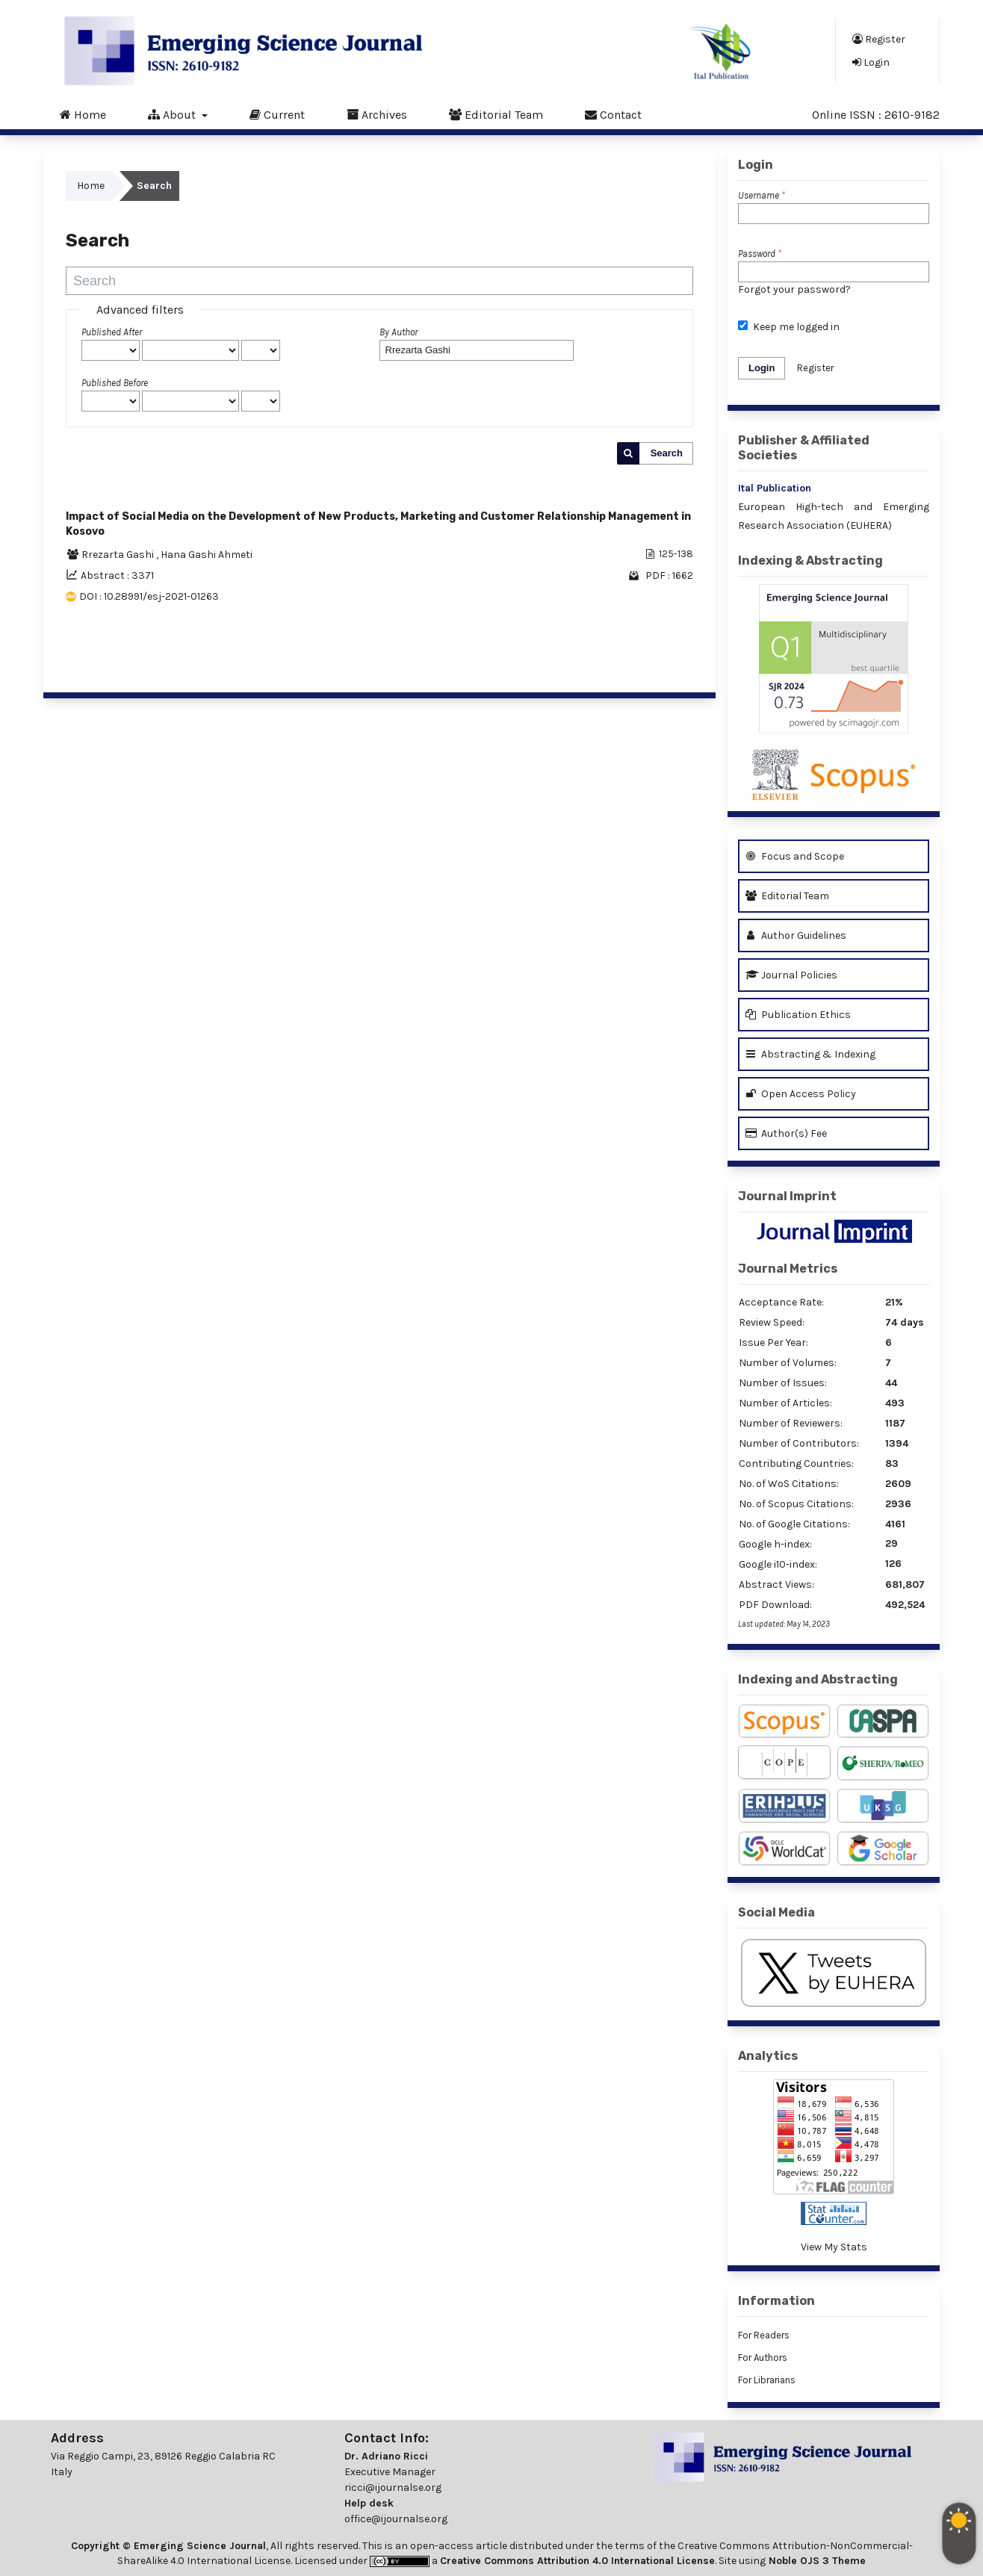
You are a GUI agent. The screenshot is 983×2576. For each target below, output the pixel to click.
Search (667, 453)
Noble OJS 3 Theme (816, 2560)
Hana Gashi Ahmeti (206, 554)
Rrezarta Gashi (118, 554)
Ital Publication (774, 488)
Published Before (114, 382)
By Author (398, 332)
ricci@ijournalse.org (392, 2487)
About (173, 114)
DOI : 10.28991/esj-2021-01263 (149, 596)
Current (277, 114)
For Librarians (767, 2380)
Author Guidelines (795, 935)
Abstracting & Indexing (810, 1054)
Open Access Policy (800, 1093)
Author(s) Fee (786, 1133)
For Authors (762, 2357)
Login (871, 62)
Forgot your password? (794, 289)
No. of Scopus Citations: (796, 1504)
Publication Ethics (798, 1014)
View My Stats (834, 2247)
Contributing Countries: (796, 1463)
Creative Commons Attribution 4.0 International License (577, 2560)
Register (878, 38)
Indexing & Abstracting (810, 560)
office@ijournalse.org (395, 2519)
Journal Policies (791, 975)
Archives (377, 114)
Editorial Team (496, 114)
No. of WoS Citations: (789, 1483)
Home (83, 114)
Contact (613, 114)
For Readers (764, 2335)
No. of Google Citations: (794, 1524)
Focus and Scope (794, 856)
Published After (111, 332)
